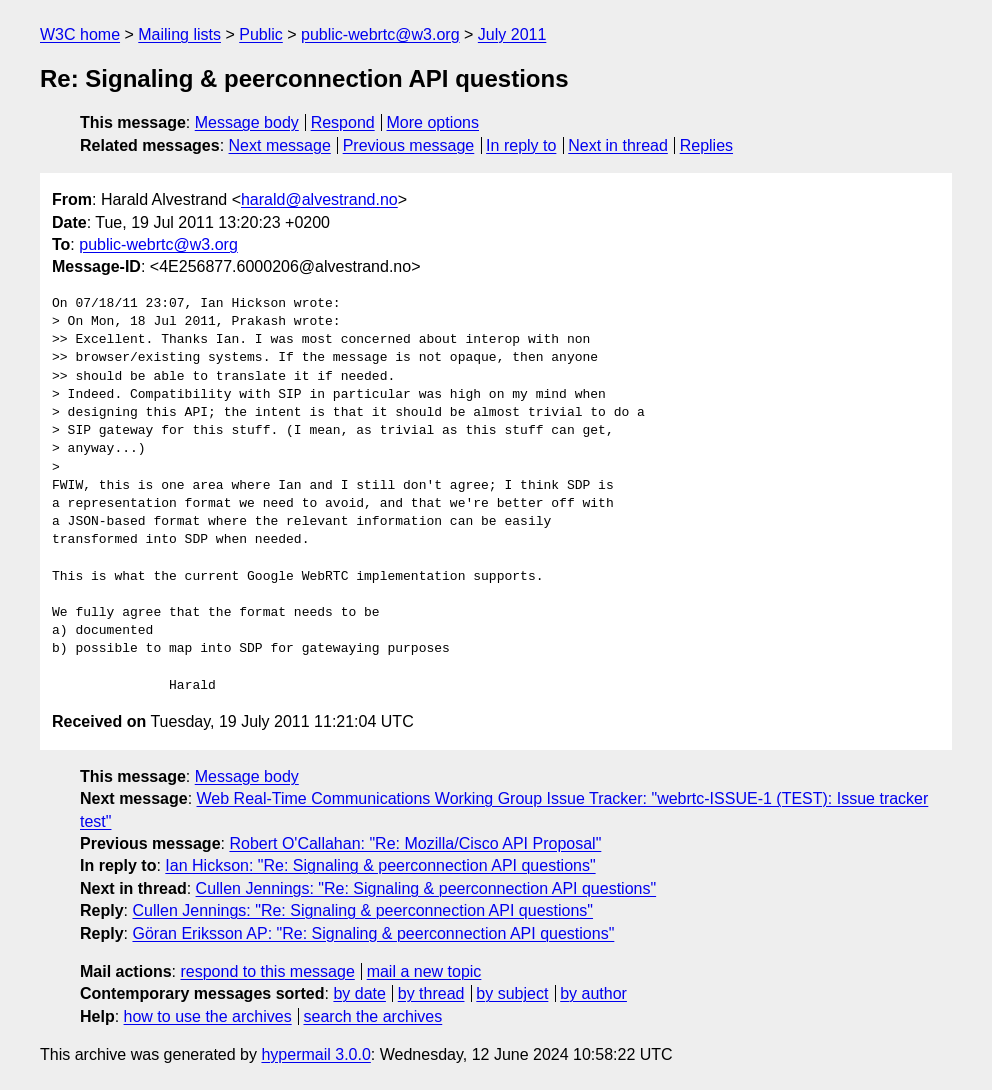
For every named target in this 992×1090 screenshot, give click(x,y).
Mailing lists (179, 34)
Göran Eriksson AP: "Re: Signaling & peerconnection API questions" (373, 933)
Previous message (409, 145)
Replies (706, 145)
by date (359, 993)
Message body (247, 122)
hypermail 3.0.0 (315, 1054)
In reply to (521, 145)
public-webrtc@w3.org (380, 34)
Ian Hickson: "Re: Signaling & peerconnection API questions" (380, 865)
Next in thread (618, 145)
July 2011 (512, 34)
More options (433, 122)
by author (593, 993)
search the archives (373, 1016)
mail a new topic (424, 971)
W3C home (80, 34)
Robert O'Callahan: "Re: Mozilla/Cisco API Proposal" (415, 843)
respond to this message (267, 971)
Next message (280, 145)
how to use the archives (208, 1016)
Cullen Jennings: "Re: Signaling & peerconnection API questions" (426, 888)
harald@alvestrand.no (319, 199)
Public (261, 34)
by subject (512, 993)
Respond (343, 122)
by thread (431, 993)
